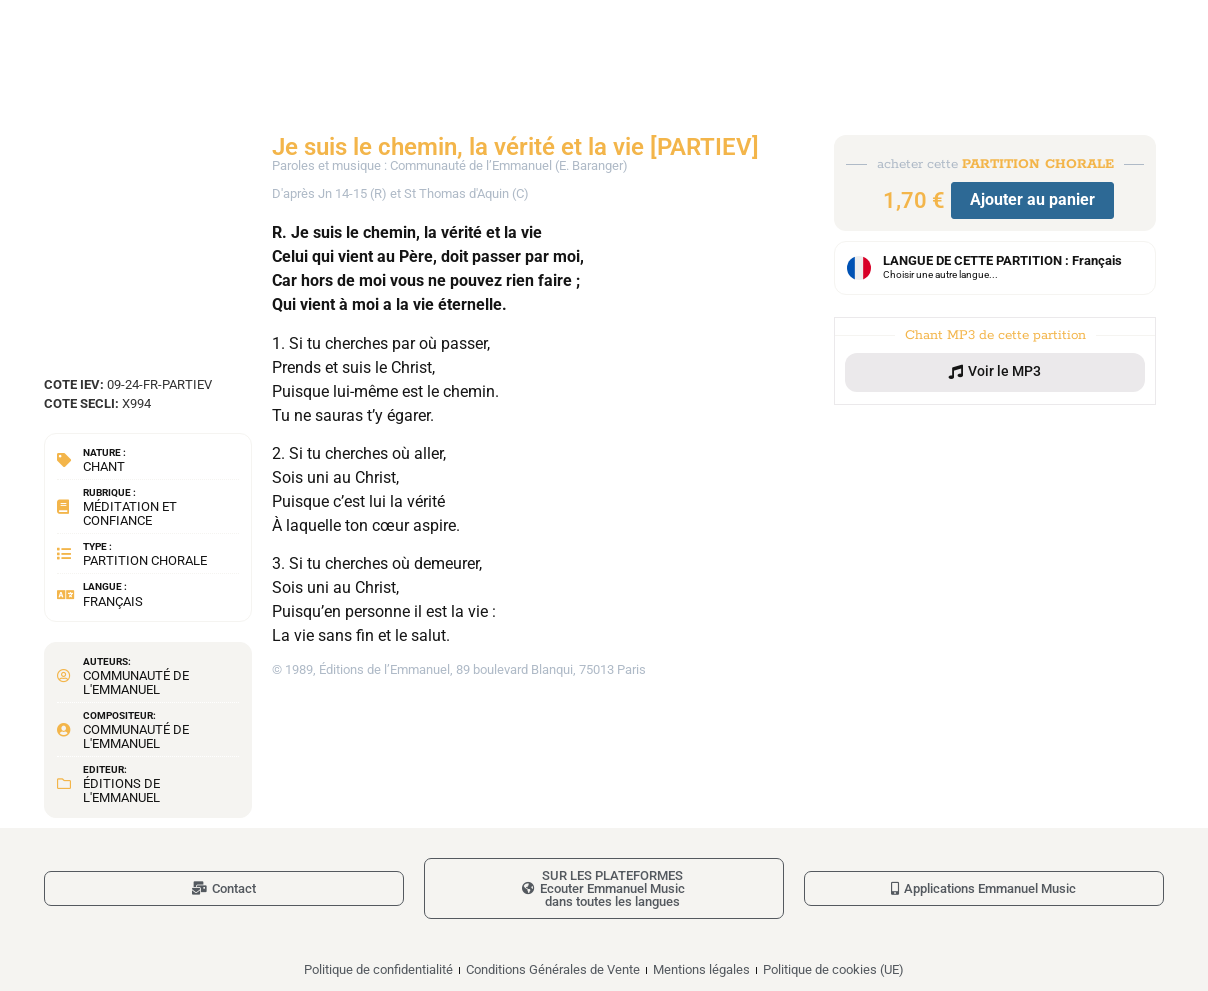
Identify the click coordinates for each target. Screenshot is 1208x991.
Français (113, 601)
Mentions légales (701, 969)
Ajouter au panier (1032, 199)
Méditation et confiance (130, 513)
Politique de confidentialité (378, 969)
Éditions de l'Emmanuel (121, 790)
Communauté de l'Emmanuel (136, 682)
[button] (995, 372)
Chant (104, 466)
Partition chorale (145, 560)
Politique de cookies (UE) (833, 969)
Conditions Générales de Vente (553, 969)
